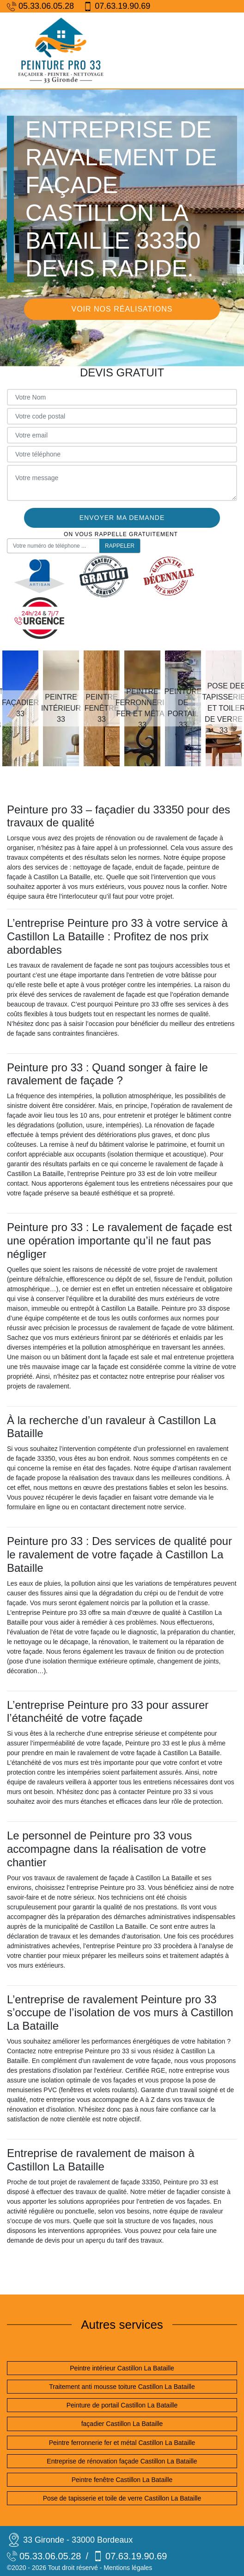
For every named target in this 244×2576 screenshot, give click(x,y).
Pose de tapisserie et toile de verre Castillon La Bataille (122, 2498)
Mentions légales (128, 2567)
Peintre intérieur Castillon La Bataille (122, 2368)
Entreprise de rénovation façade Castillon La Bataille (122, 2461)
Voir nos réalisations (122, 309)
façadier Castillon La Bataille (122, 2423)
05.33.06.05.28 (40, 6)
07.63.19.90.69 (116, 6)
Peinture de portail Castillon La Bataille (122, 2405)
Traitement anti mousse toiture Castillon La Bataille (122, 2386)
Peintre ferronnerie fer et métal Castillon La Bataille (122, 2442)
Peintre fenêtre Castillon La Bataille (122, 2479)
